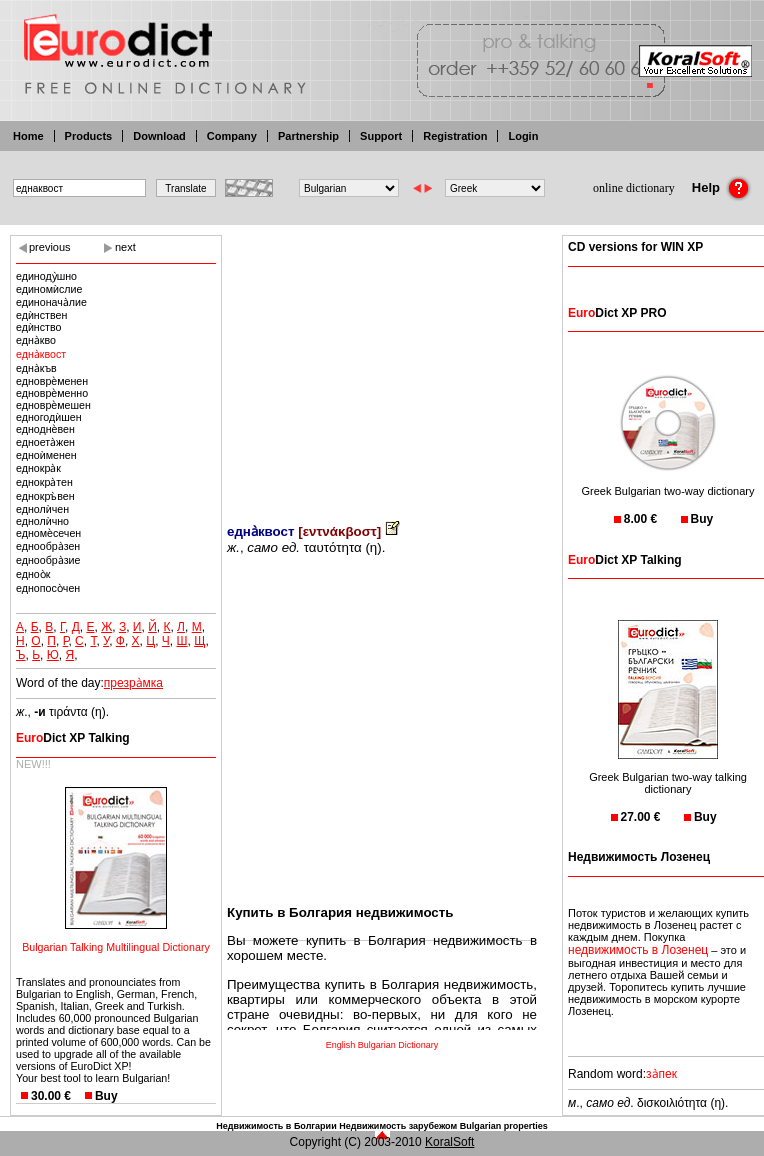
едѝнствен (41, 315)
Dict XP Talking (73, 738)
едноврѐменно (52, 393)
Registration (455, 136)
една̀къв (36, 368)
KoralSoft (449, 1142)
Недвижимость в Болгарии (276, 1126)
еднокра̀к (38, 468)
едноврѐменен (52, 381)
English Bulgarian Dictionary (382, 1045)
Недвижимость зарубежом (398, 1126)
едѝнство (38, 327)
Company (232, 136)
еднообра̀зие (48, 560)
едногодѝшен (49, 417)
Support (381, 136)
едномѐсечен (48, 533)
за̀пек (661, 1074)
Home (28, 136)
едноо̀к (33, 574)
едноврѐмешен (53, 405)
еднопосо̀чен (48, 588)
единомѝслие (49, 289)
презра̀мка (133, 683)
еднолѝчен (42, 509)
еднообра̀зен (48, 546)
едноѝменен (46, 455)
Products (89, 136)
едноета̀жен (45, 442)
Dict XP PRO (617, 313)
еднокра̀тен (44, 482)
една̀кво (36, 340)
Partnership (308, 136)
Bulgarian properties (504, 1126)
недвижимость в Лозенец (638, 950)
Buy (106, 1096)
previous (50, 247)
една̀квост (41, 354)
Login (523, 136)
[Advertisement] (382, 365)
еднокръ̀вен (45, 496)
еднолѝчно (42, 521)
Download (159, 136)
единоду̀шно (46, 276)
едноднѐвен (45, 429)
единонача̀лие (51, 302)
